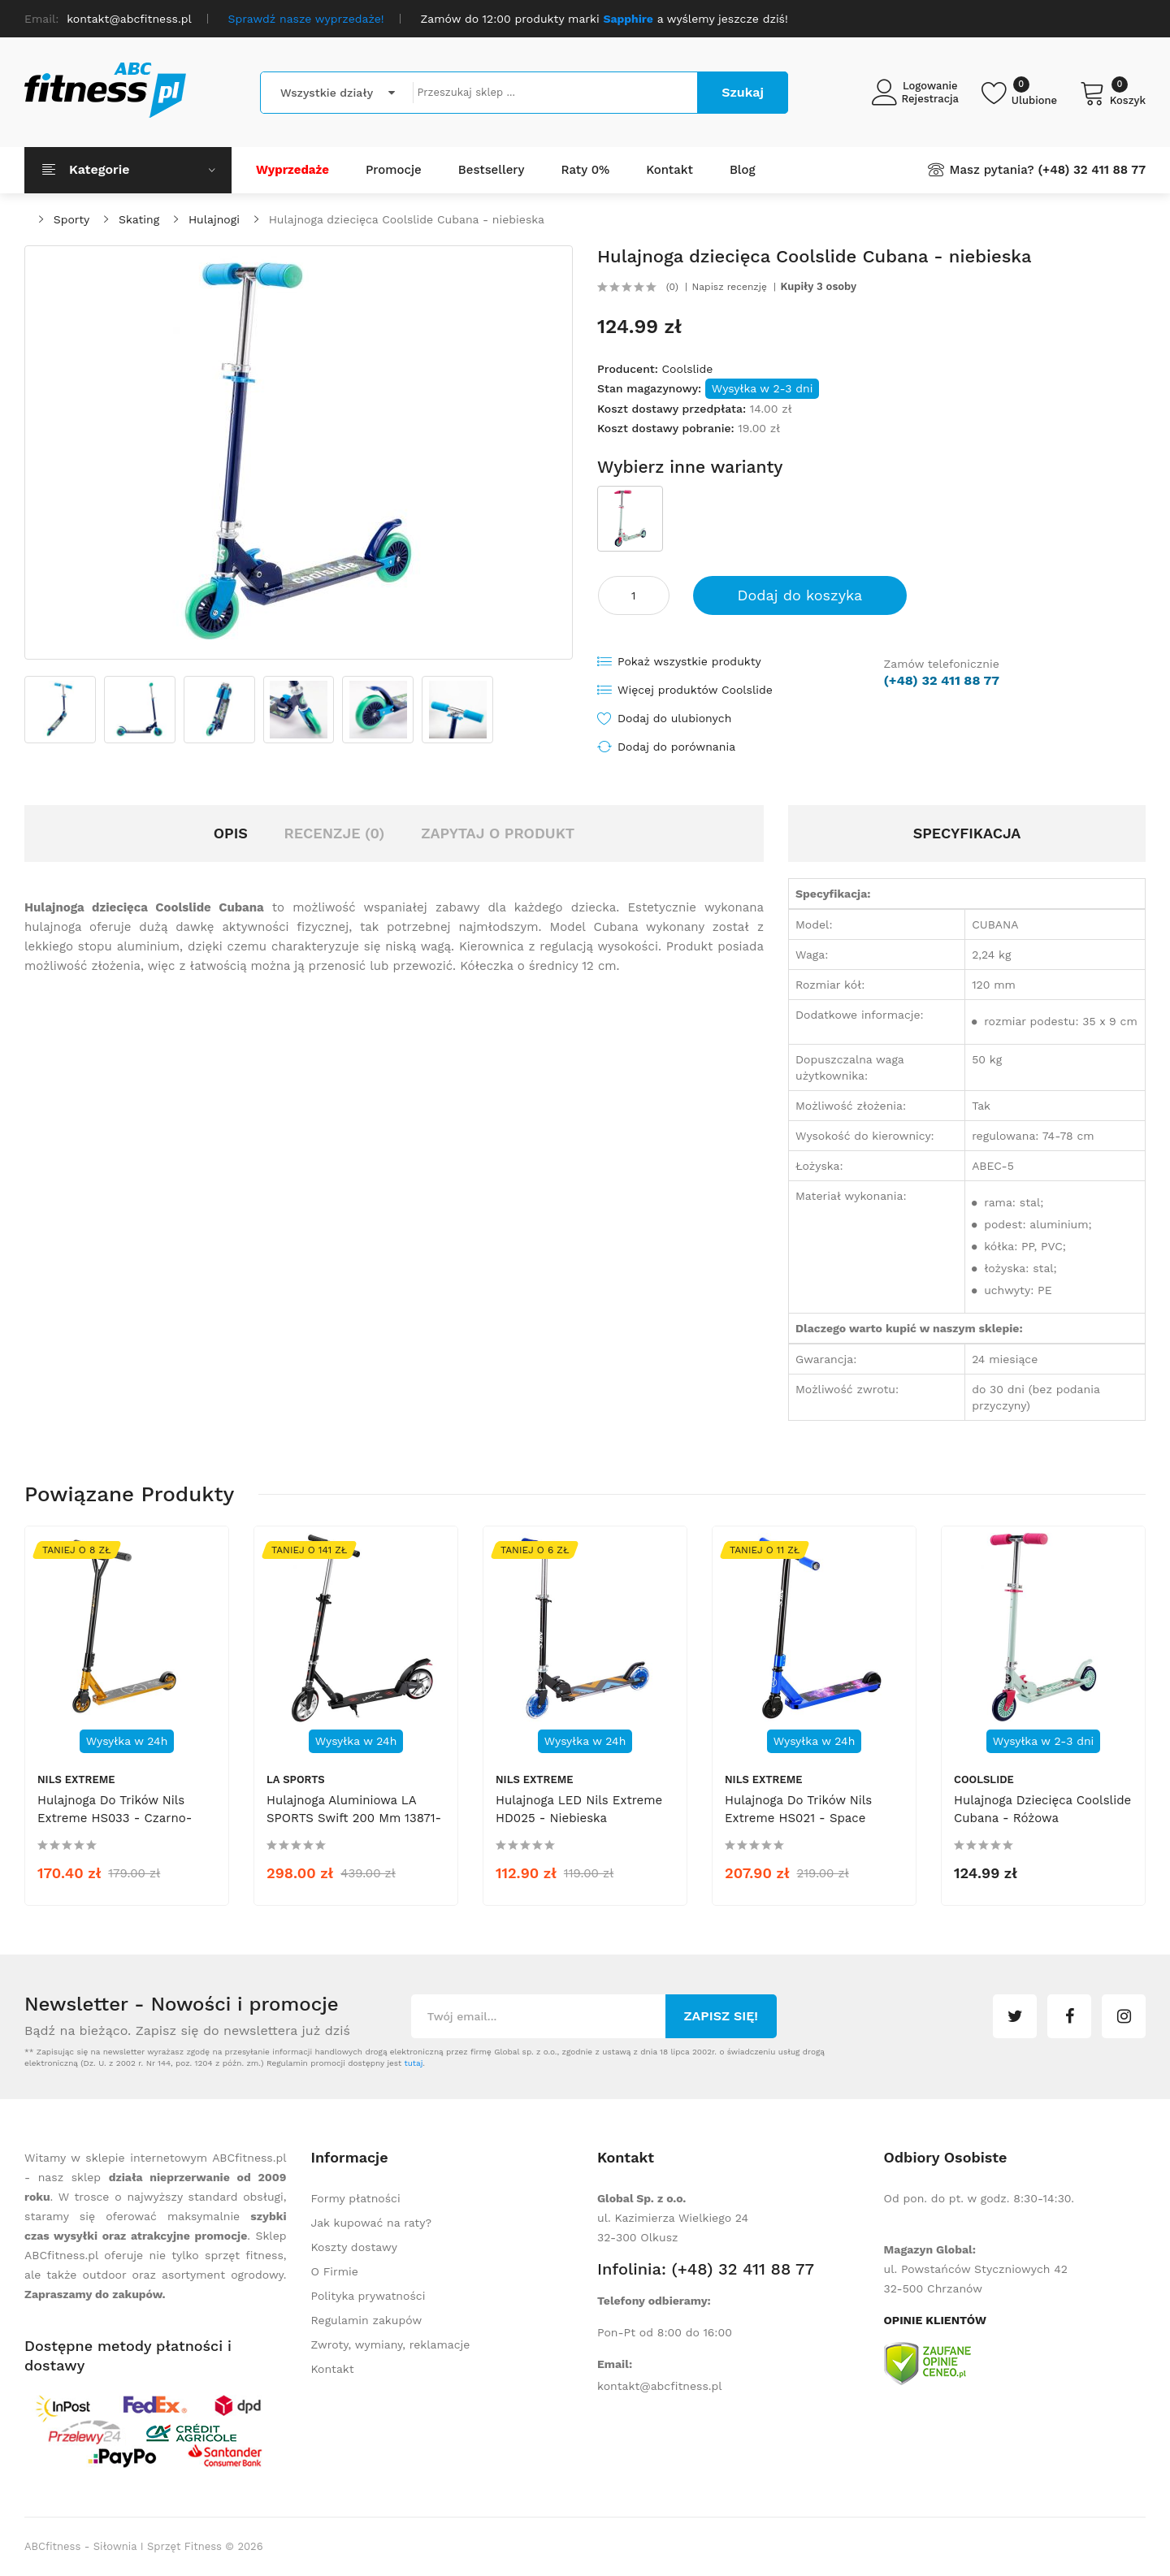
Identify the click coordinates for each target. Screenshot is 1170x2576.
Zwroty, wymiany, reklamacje (390, 2344)
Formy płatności (356, 2198)
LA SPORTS (295, 1779)
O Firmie (334, 2271)
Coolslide (687, 368)
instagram (1124, 2016)
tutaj (413, 2063)
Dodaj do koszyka (800, 595)
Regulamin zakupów (366, 2320)
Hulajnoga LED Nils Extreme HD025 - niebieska (579, 1809)
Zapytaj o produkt (497, 833)
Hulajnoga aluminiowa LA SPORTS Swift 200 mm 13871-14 (353, 1818)
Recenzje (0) (334, 833)
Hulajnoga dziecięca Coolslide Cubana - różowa (1042, 1809)
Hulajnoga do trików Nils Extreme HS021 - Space (798, 1809)
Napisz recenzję (729, 287)
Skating (139, 219)
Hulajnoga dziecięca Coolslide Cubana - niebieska (406, 219)
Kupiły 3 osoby (818, 287)
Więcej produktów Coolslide (695, 689)
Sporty (71, 219)
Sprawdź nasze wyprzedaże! (306, 18)
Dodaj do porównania (676, 746)
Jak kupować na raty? (371, 2222)
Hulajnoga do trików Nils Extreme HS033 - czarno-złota (114, 1818)
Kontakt (332, 2368)
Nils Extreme (76, 1779)
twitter (1015, 2016)
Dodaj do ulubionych (674, 718)
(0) (672, 287)
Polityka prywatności (368, 2295)
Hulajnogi (214, 219)
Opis (231, 833)
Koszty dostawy (354, 2246)
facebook (1069, 2016)
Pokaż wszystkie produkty (689, 661)
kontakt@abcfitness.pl (659, 2385)
